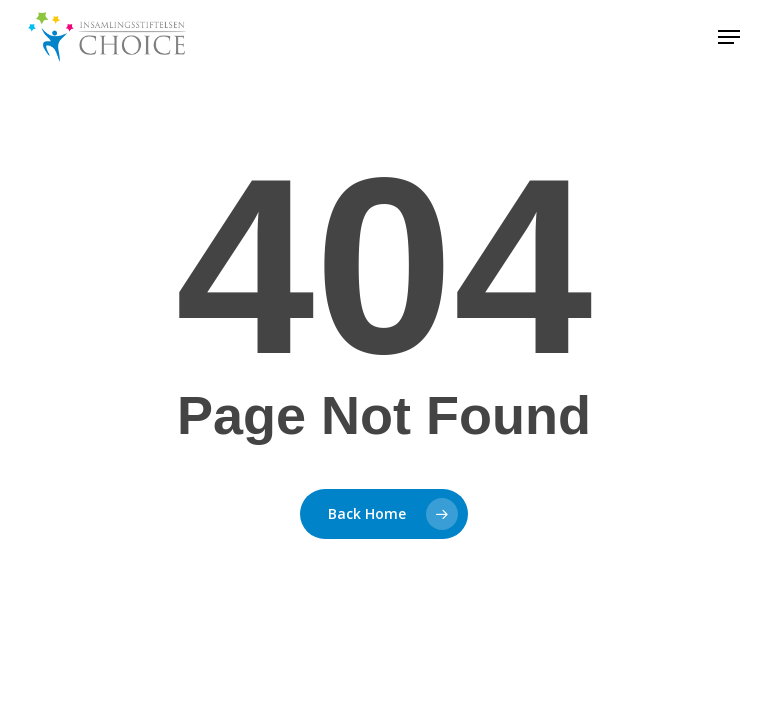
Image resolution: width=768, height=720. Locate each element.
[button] (729, 37)
